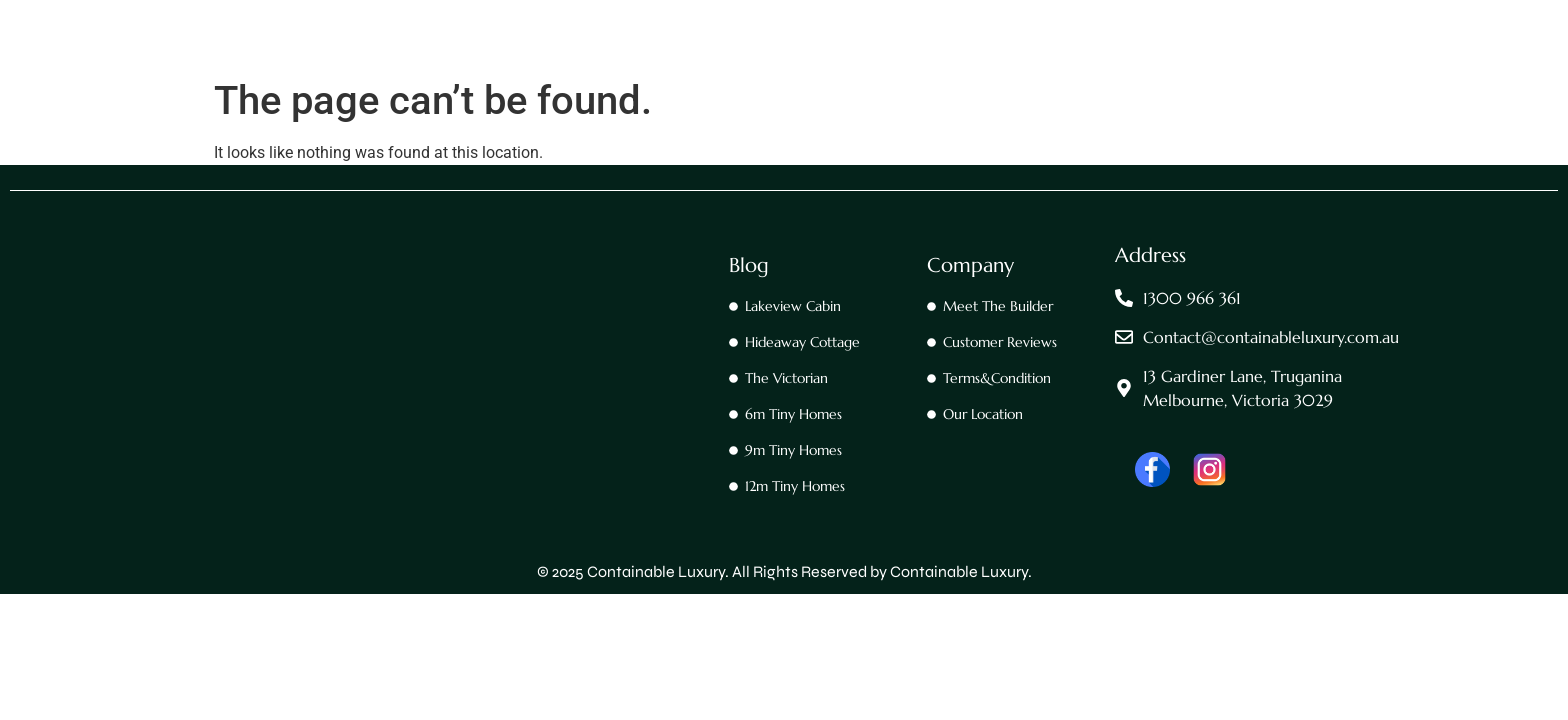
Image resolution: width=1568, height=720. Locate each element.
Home (609, 65)
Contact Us (702, 65)
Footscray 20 (816, 65)
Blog (749, 265)
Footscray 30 (937, 65)
